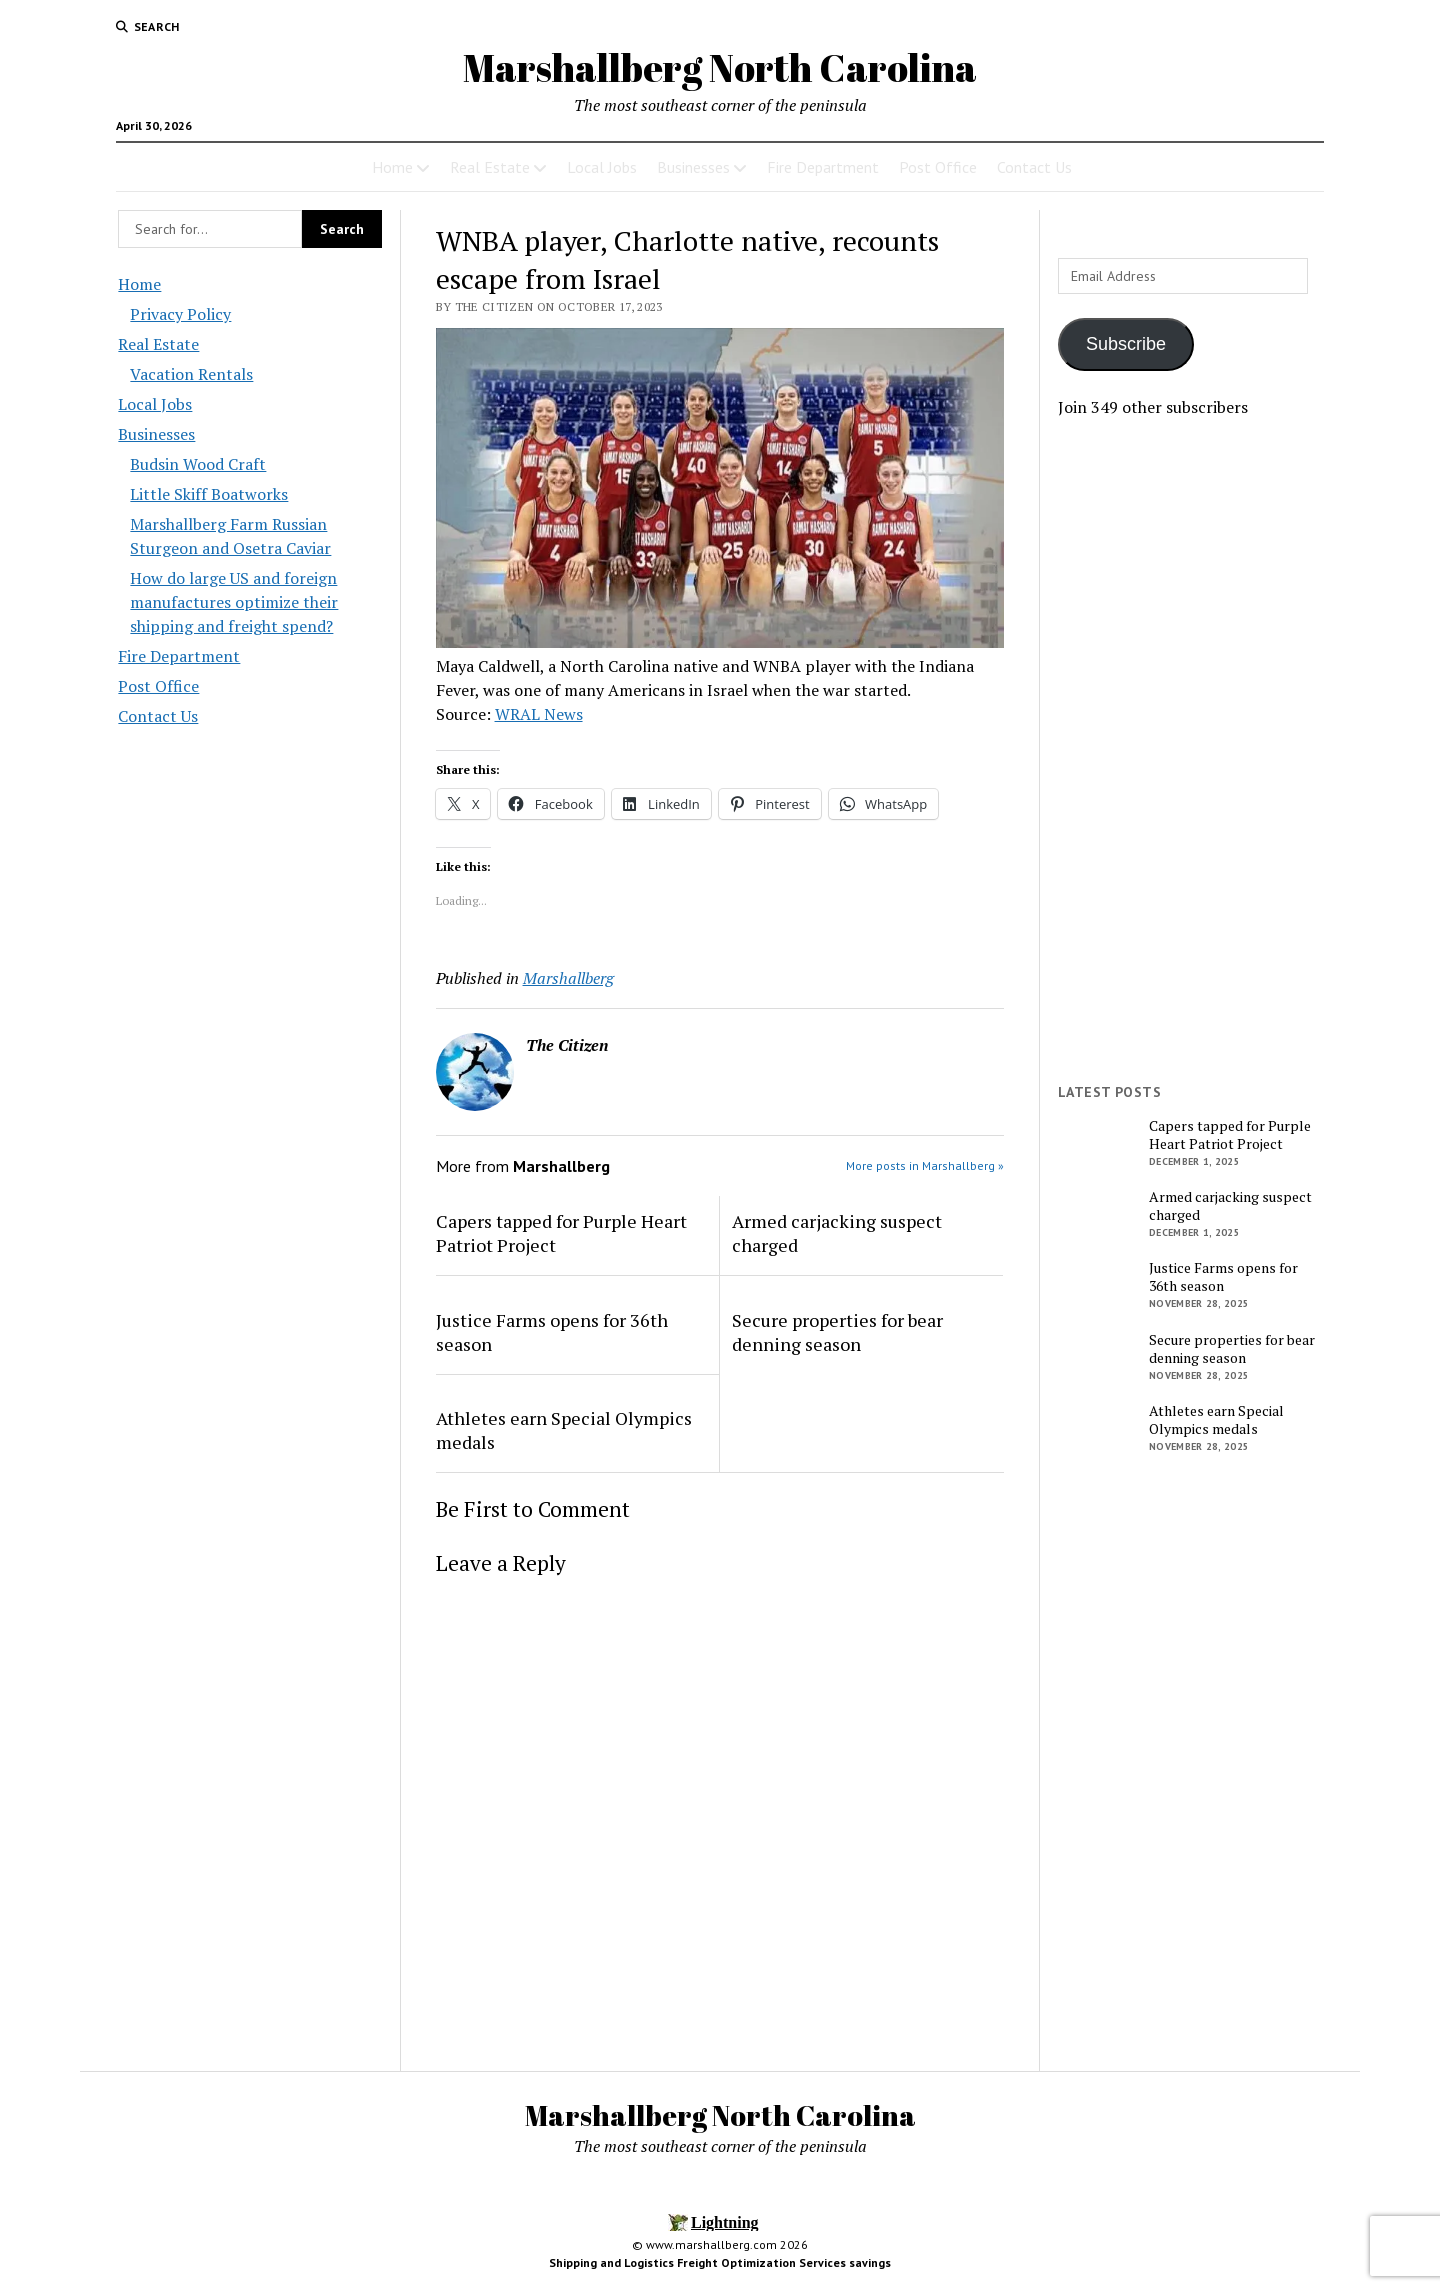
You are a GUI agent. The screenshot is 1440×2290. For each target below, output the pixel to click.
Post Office (938, 167)
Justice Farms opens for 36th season (552, 1332)
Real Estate (490, 167)
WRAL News (539, 714)
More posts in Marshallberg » (925, 1165)
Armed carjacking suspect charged (837, 1233)
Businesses (693, 167)
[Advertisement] (1190, 751)
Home (392, 167)
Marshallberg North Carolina (720, 67)
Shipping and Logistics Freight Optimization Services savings (720, 2262)
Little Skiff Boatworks (209, 494)
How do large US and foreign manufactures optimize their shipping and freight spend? (234, 602)
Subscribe (1126, 344)
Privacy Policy (180, 314)
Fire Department (823, 167)
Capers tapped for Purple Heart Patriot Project (561, 1233)
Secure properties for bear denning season (837, 1332)
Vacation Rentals (191, 374)
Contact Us (1034, 167)
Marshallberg (568, 978)
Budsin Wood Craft (198, 464)
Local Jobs (602, 167)
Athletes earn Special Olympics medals (564, 1430)
